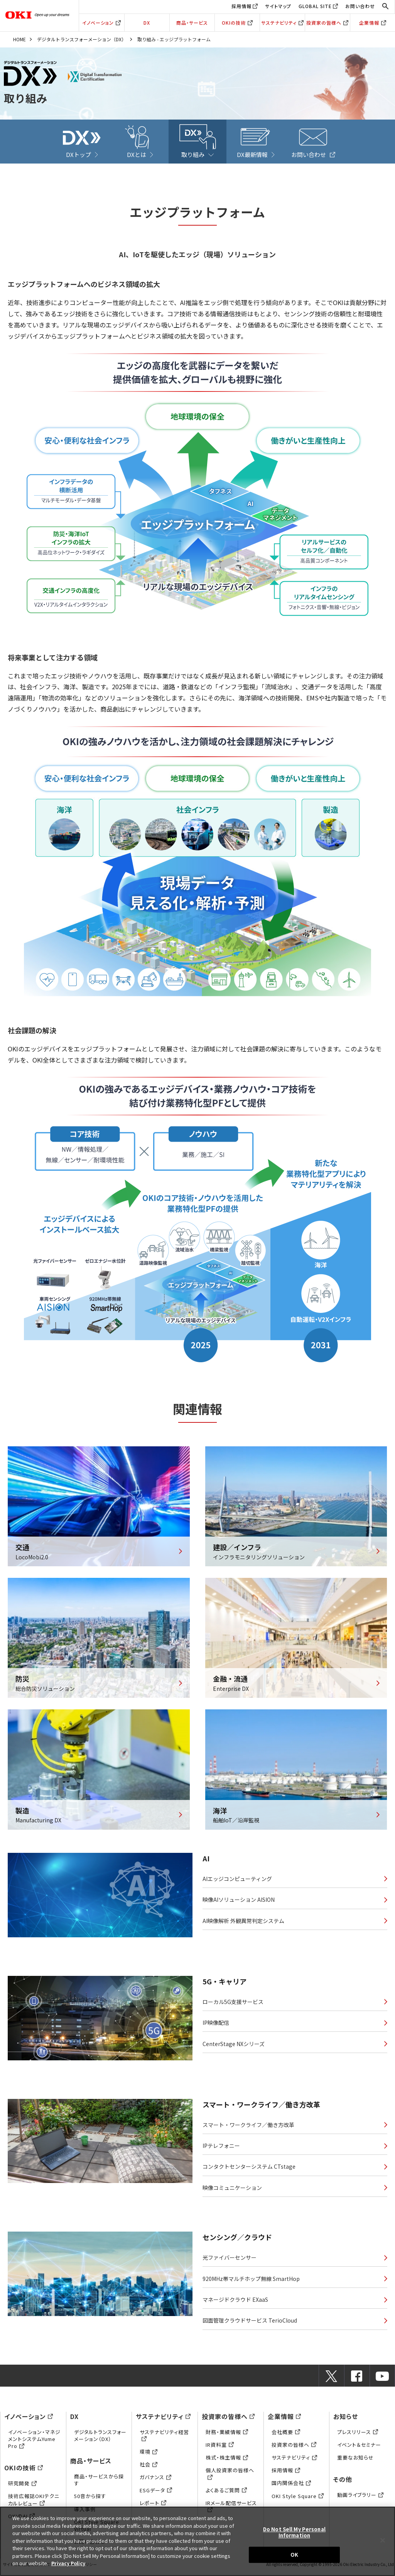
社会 (148, 2469)
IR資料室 (220, 2449)
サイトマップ (278, 6)
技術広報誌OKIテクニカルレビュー (33, 2504)
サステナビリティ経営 (164, 2440)
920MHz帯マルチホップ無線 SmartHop (251, 2282)
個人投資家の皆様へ (230, 2478)
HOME (19, 39)
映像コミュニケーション (232, 2189)
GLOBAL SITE (315, 6)
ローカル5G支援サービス (233, 2002)
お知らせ (345, 2421)
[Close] (382, 2540)
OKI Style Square (298, 2500)
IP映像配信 (216, 2024)
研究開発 (22, 2488)
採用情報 (241, 6)
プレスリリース (357, 2436)
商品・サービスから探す (99, 2485)
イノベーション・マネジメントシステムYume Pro (34, 2443)
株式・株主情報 (227, 2462)
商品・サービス (192, 22)
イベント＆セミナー (359, 2449)
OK (294, 2554)
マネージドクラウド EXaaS (235, 2303)
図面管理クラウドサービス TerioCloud (250, 2325)
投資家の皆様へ (327, 22)
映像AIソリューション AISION (239, 1901)
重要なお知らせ (355, 2462)
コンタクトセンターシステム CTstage (249, 2168)
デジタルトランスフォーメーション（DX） (81, 39)
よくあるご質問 (226, 2494)
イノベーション (101, 22)
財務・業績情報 (227, 2436)
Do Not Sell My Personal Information (294, 2532)
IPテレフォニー (221, 2146)
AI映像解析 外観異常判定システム (243, 1922)
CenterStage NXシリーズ (234, 2045)
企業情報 (372, 22)
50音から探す (90, 2501)
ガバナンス (155, 2482)
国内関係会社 (291, 2488)
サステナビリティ (282, 22)
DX (146, 22)
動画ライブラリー (360, 2499)
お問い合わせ (360, 6)
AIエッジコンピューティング (237, 1879)
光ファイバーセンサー (230, 2260)
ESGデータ (156, 2494)
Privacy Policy (68, 2563)
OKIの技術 (237, 22)
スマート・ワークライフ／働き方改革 (248, 2125)
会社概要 (286, 2436)
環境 (148, 2456)
